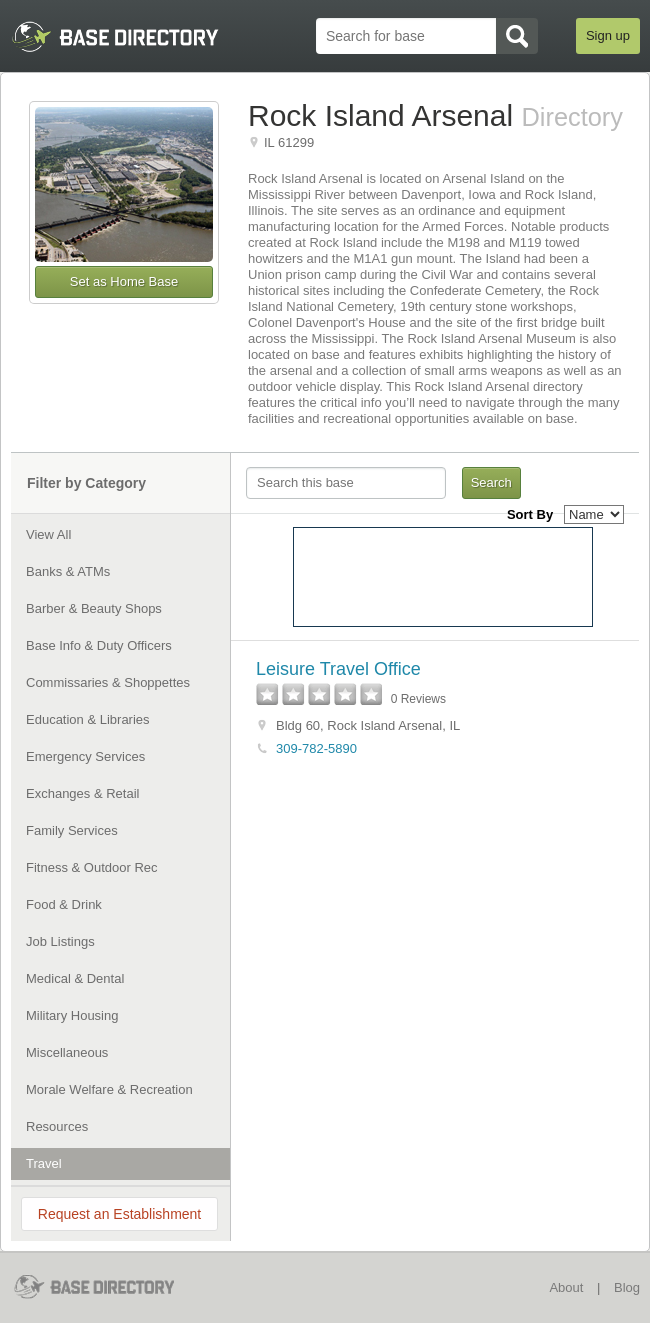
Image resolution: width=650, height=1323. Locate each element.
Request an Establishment (119, 1214)
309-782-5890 (316, 748)
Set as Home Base (124, 281)
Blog (627, 1287)
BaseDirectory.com (107, 1286)
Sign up (608, 35)
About (566, 1287)
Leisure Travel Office (338, 669)
